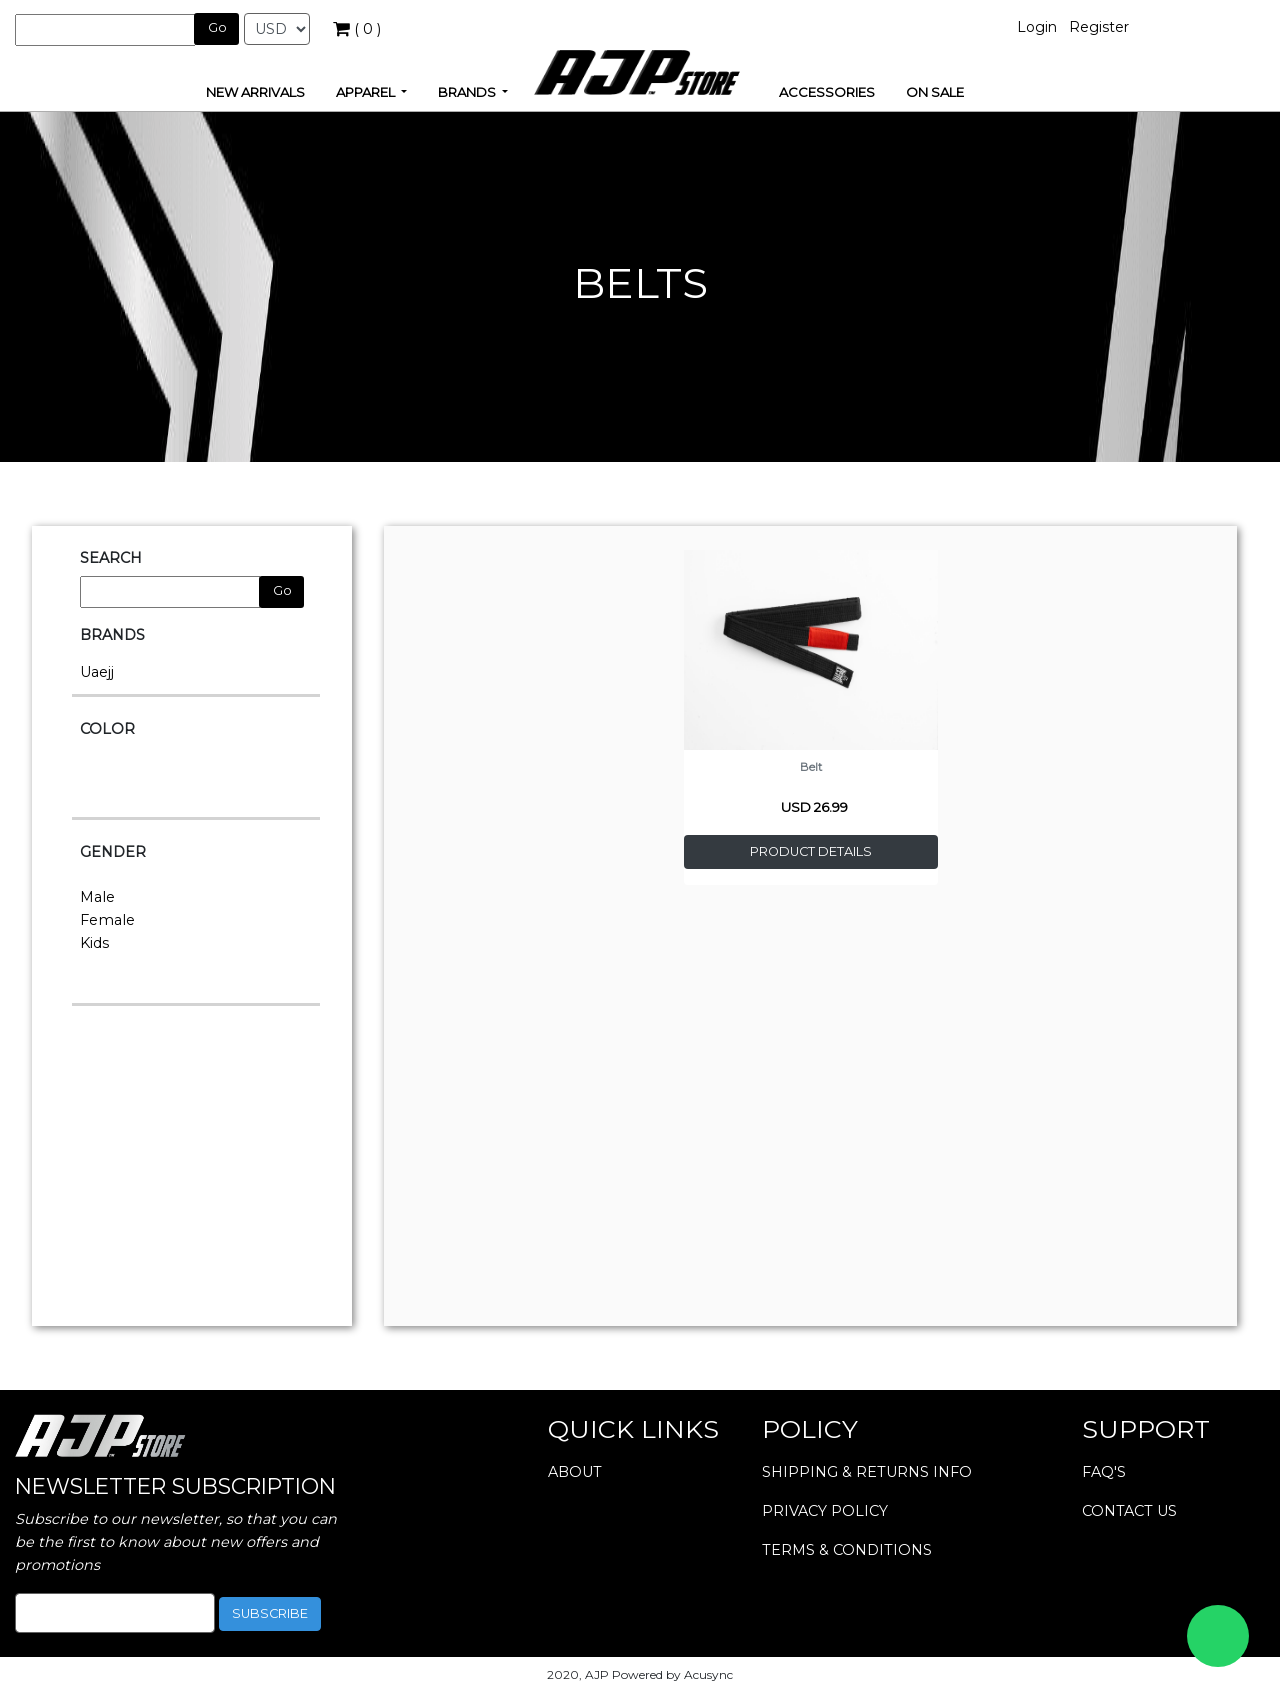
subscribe (270, 1613)
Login (1037, 27)
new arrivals (255, 92)
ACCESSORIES (827, 92)
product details (811, 851)
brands (468, 92)
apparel (367, 92)
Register (1099, 27)
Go (217, 27)
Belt (811, 767)
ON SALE (935, 92)
